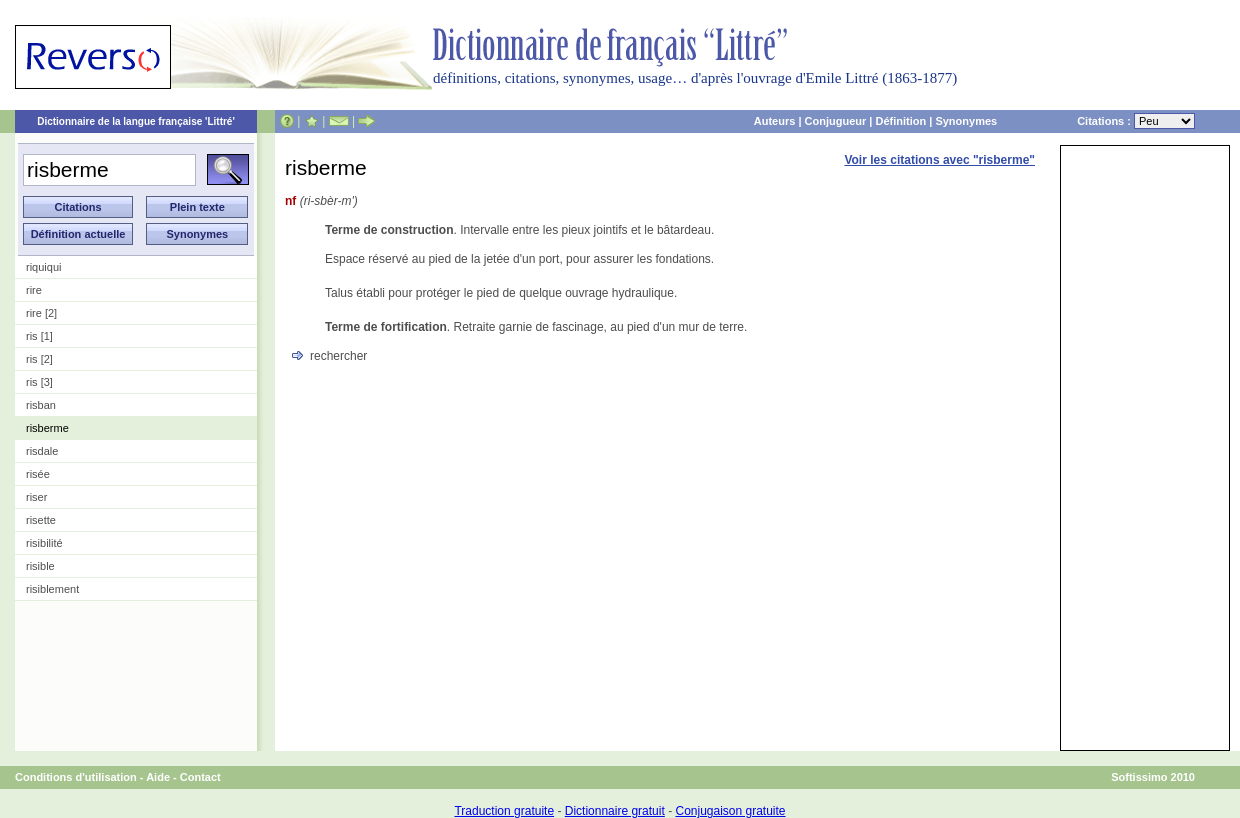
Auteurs (775, 121)
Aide (158, 777)
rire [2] (41, 313)
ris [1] (39, 336)
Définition (900, 121)
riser (36, 497)
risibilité (44, 543)
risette (41, 520)
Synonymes (966, 121)
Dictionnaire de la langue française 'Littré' (136, 121)
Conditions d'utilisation (76, 777)
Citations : (1136, 121)
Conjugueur (836, 121)
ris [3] (39, 382)
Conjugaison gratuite (730, 811)
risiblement (52, 589)
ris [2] (39, 359)
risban (41, 405)
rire (34, 290)
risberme (47, 428)
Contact (200, 777)
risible (40, 566)
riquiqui (43, 267)
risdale (42, 451)
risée (38, 474)
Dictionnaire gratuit (615, 811)
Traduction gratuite (504, 811)
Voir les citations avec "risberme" (939, 160)
